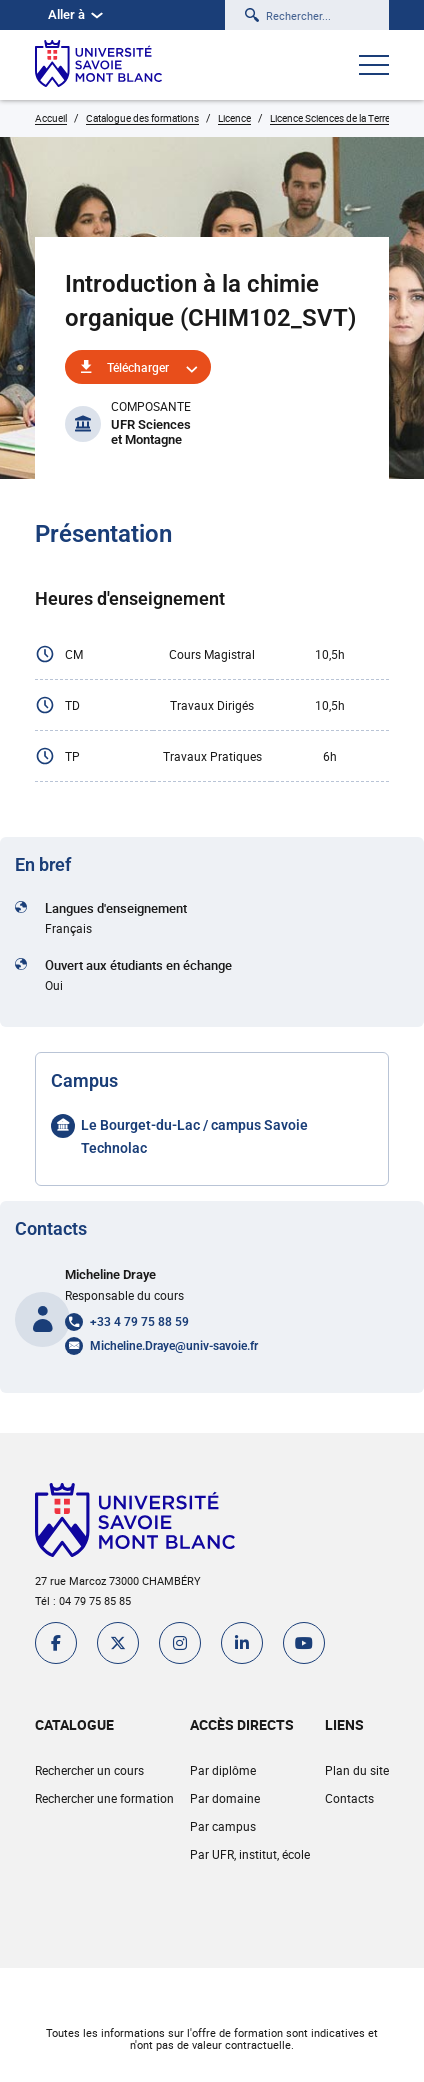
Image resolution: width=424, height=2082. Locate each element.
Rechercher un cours (89, 1770)
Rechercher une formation (104, 1798)
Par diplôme (223, 1770)
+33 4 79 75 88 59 (139, 1322)
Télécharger (138, 367)
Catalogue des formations (142, 118)
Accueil (51, 118)
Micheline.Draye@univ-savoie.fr (174, 1346)
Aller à (75, 14)
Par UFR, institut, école (250, 1854)
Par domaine (225, 1798)
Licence (234, 118)
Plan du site (357, 1770)
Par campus (223, 1826)
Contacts (349, 1798)
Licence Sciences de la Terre (330, 118)
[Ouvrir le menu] (374, 67)
